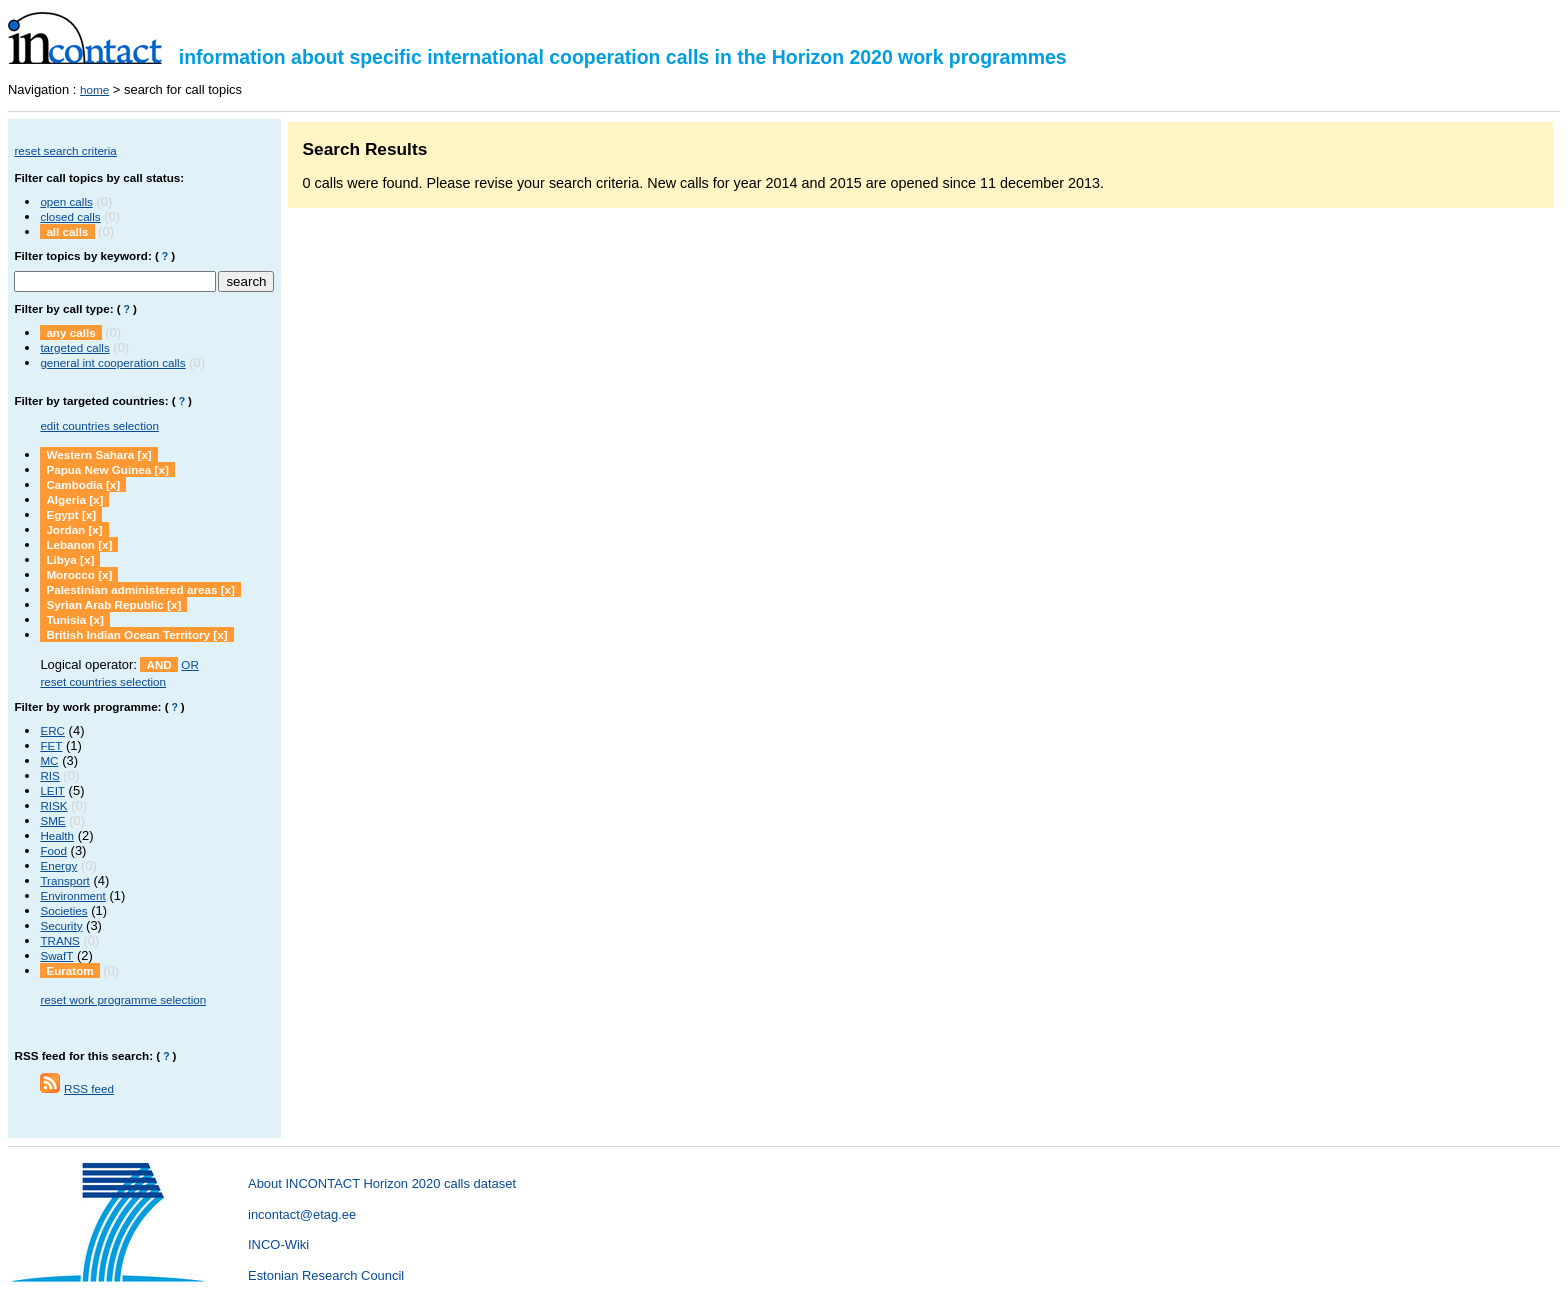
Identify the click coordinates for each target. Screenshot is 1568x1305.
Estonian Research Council (326, 1275)
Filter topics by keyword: (82, 255)
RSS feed (89, 1088)
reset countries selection (103, 681)
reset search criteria (65, 150)
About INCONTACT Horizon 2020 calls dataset (382, 1183)
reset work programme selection (123, 999)
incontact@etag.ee (302, 1214)
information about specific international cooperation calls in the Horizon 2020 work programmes (537, 57)
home (94, 89)
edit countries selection (99, 425)
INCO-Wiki (278, 1244)
